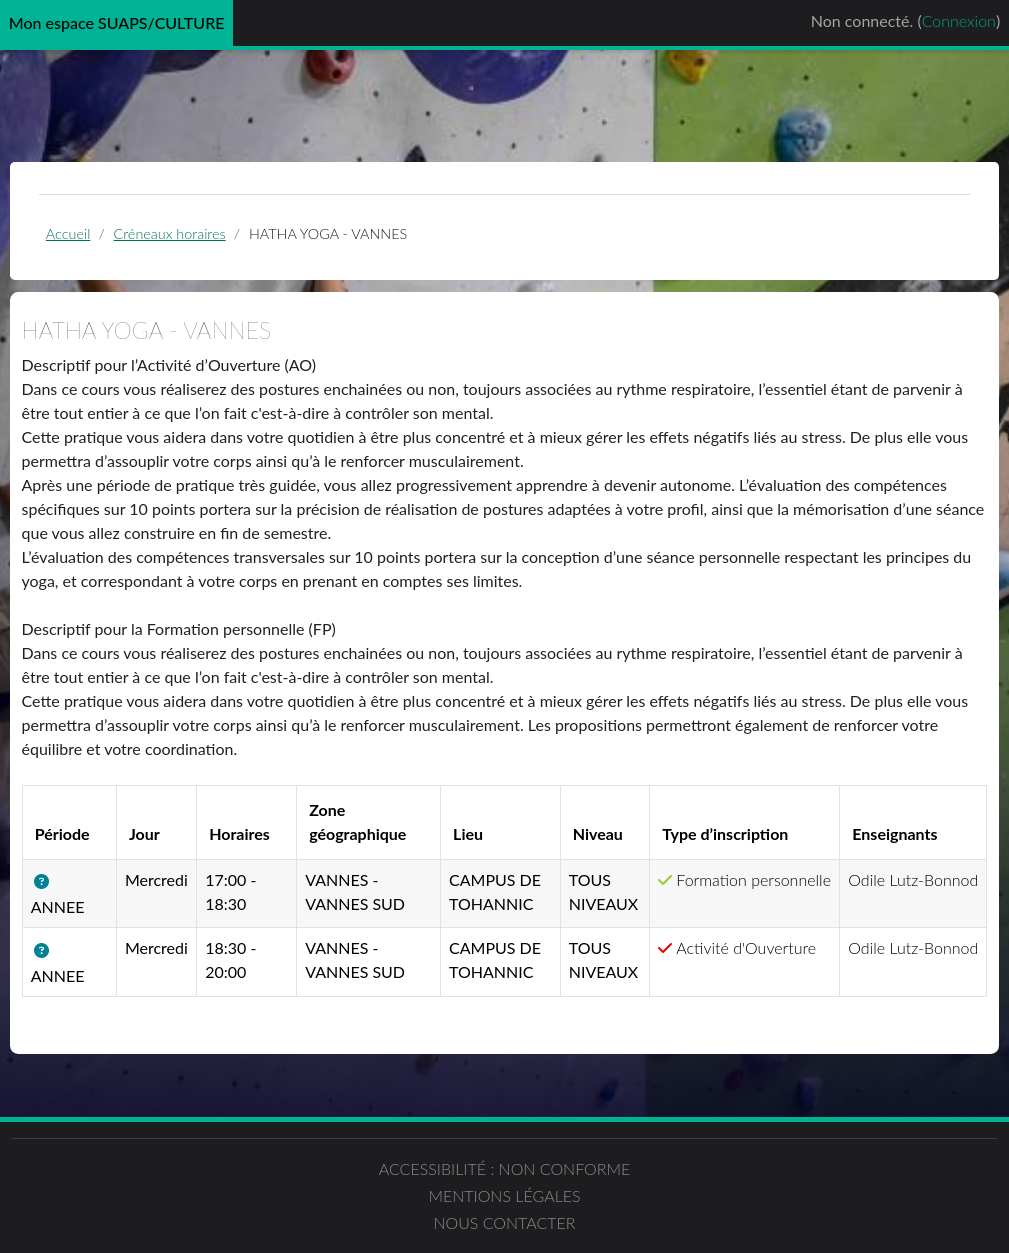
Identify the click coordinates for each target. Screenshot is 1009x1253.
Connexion (959, 20)
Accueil (111, 238)
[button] (101, 913)
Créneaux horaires (214, 238)
